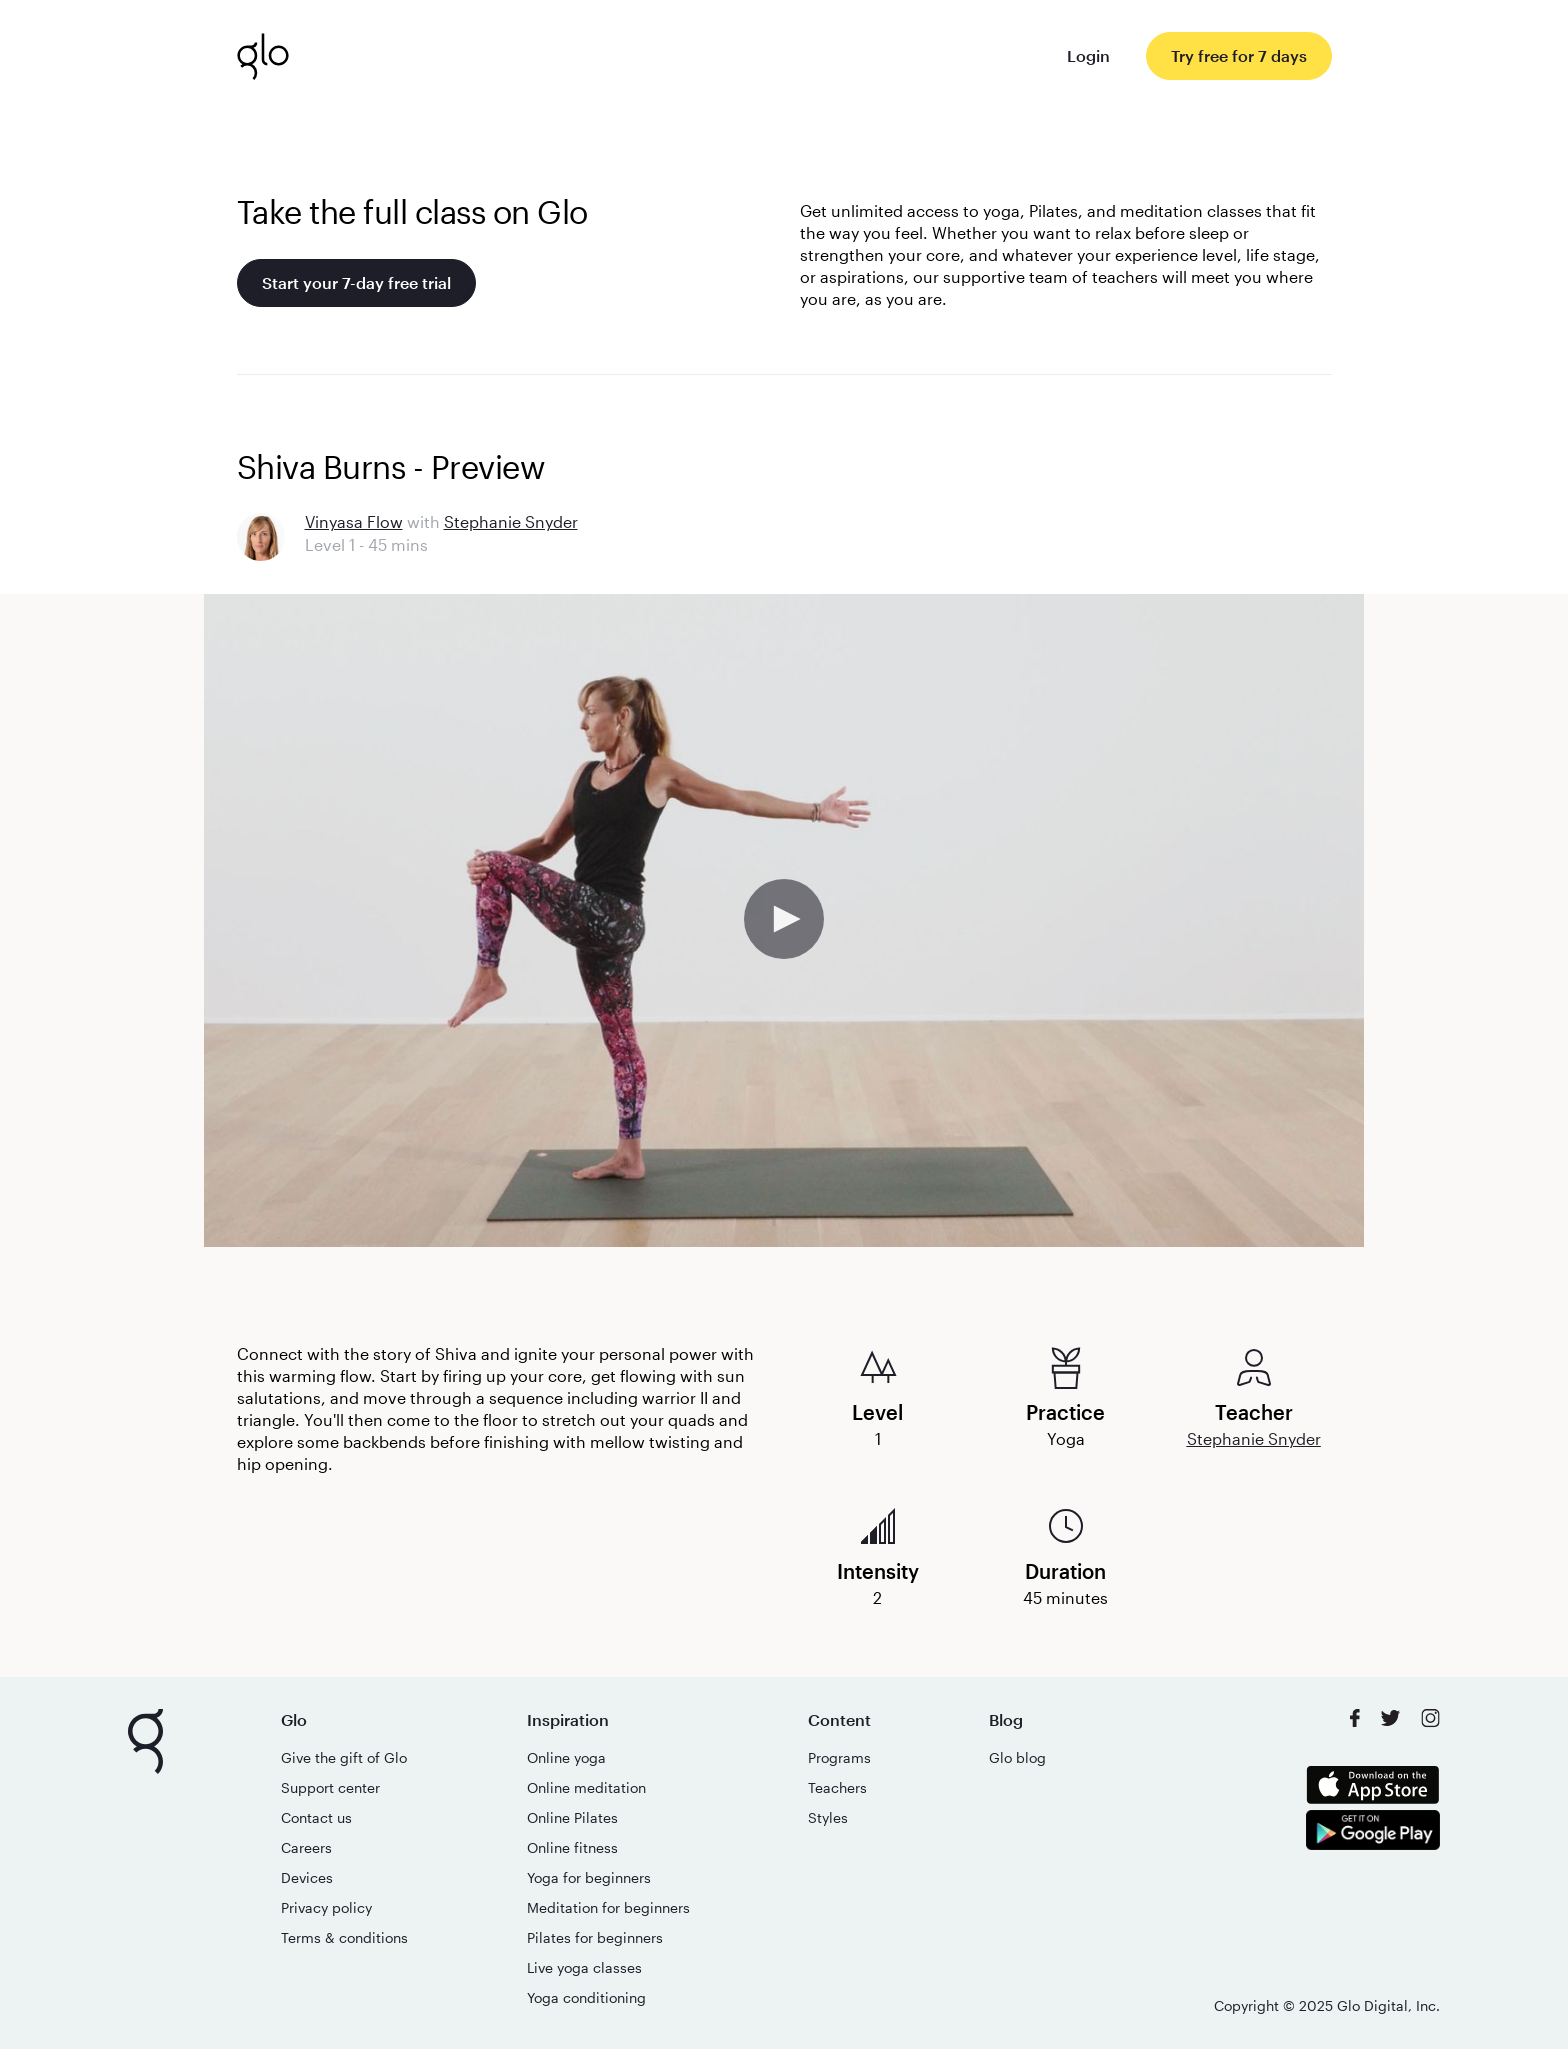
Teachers (837, 1787)
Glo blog (1017, 1757)
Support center (330, 1787)
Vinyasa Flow (354, 521)
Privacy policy (326, 1907)
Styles (828, 1817)
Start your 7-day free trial (356, 282)
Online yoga (566, 1757)
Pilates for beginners (595, 1937)
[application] (784, 920)
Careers (306, 1847)
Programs (839, 1757)
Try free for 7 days (1239, 55)
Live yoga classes (584, 1967)
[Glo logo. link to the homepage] (263, 56)
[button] (784, 919)
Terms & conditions (344, 1937)
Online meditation (586, 1787)
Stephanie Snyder (1254, 1438)
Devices (307, 1877)
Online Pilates (572, 1817)
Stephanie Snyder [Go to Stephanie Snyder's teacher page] (511, 521)
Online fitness (572, 1847)
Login (1088, 55)
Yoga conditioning (586, 1997)
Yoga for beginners (589, 1877)
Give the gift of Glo (344, 1757)
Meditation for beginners (608, 1907)
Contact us (316, 1817)
